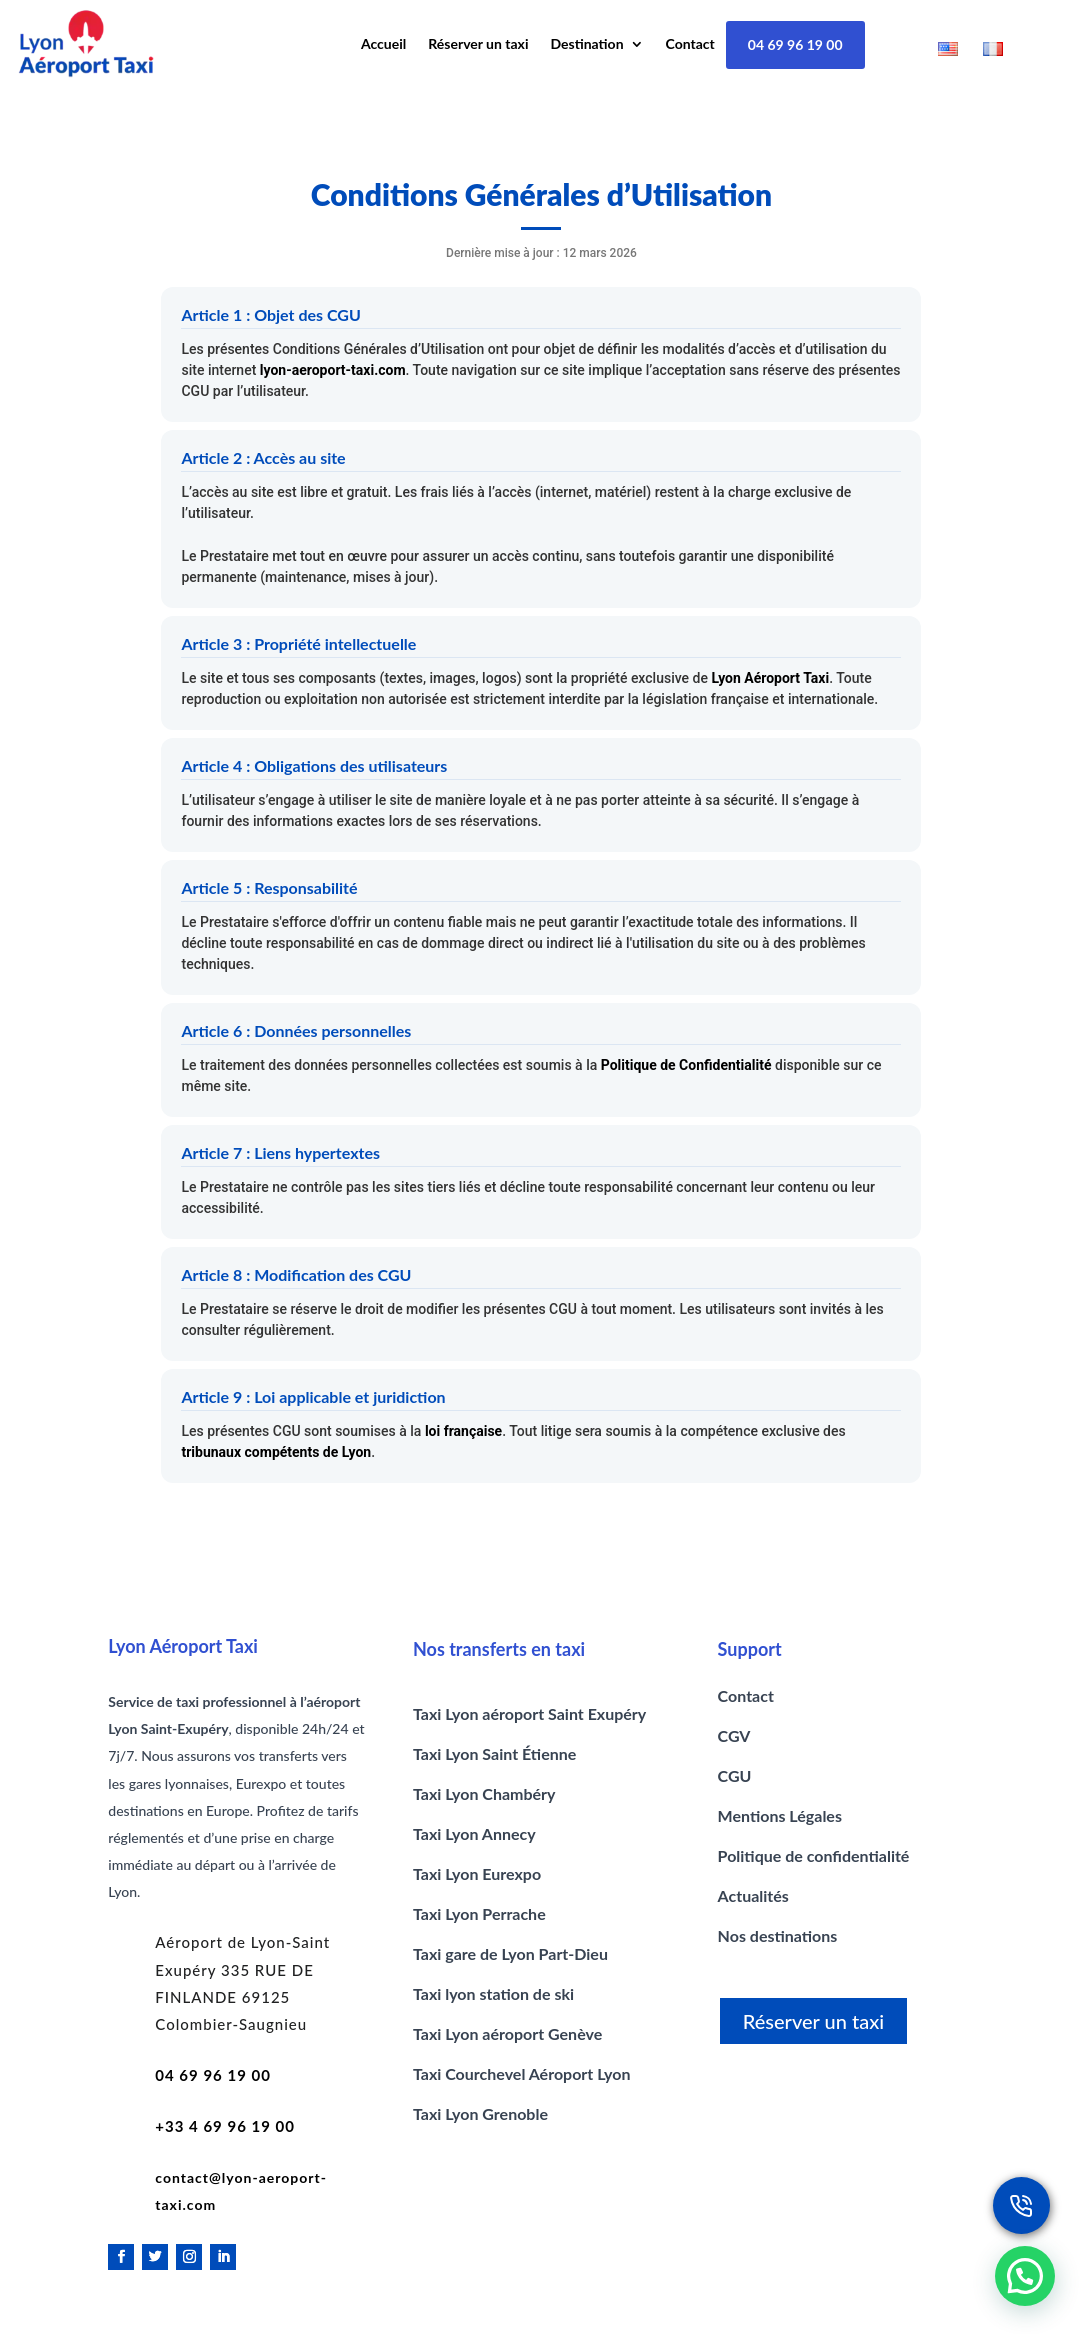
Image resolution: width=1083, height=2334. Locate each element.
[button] (1025, 2276)
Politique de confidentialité (814, 1855)
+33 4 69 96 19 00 (225, 2126)
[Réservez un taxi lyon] (1021, 2205)
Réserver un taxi (478, 44)
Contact (690, 44)
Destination (587, 44)
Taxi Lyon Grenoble (480, 2113)
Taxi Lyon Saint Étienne (494, 1753)
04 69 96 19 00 (795, 44)
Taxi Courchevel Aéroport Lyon (522, 2073)
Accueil (383, 44)
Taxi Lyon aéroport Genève (507, 2033)
